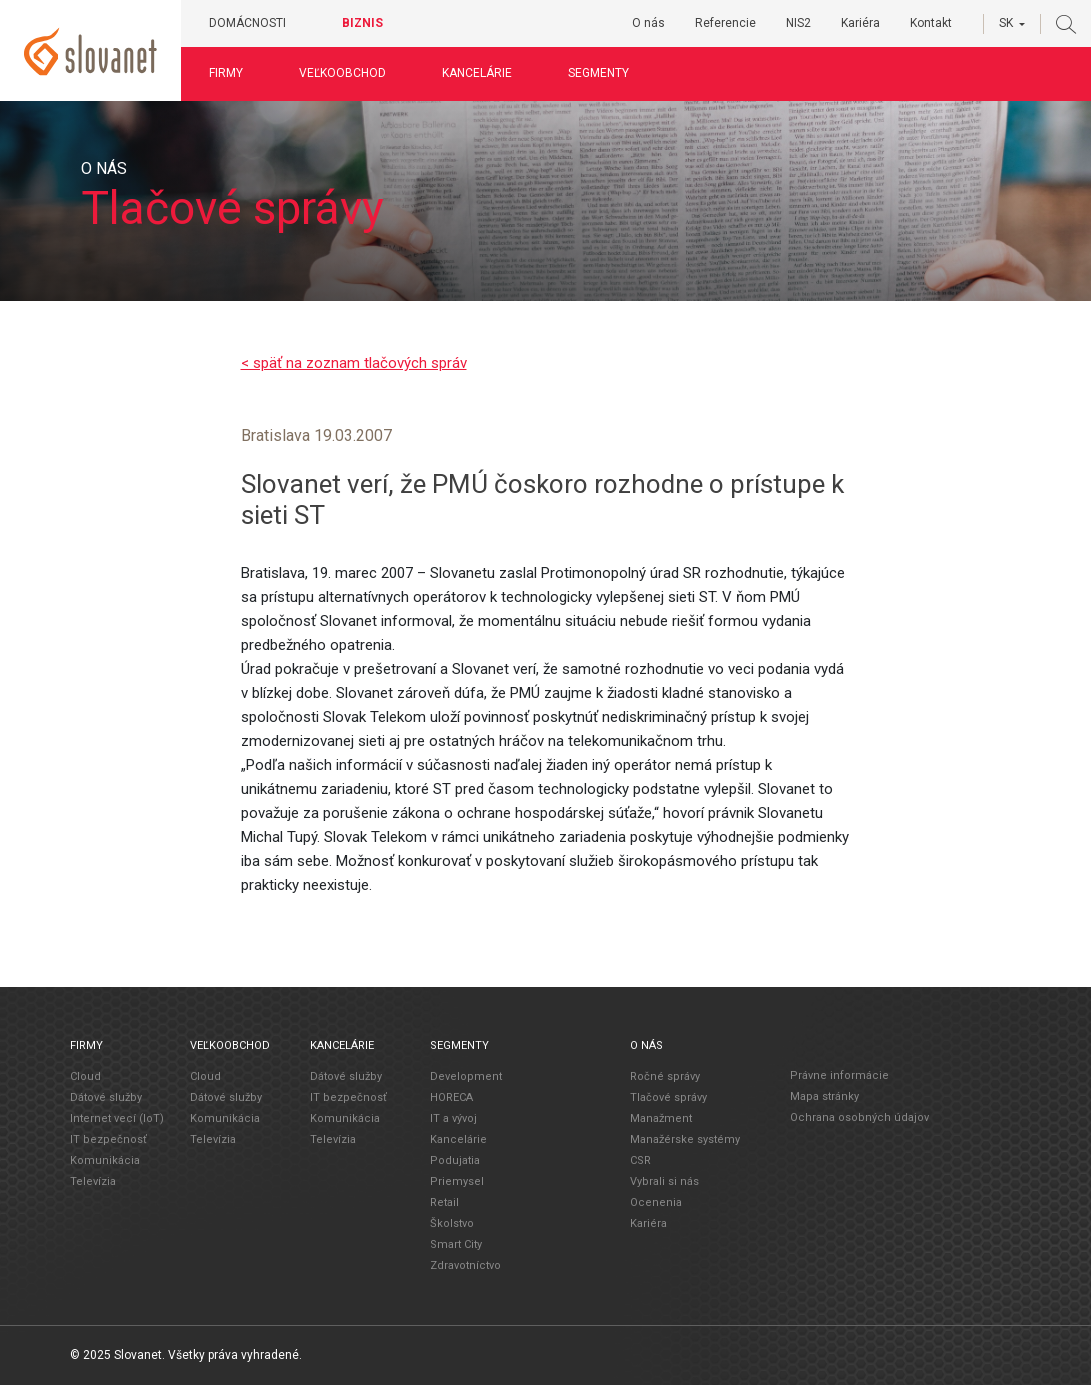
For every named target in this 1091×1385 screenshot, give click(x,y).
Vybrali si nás (664, 1181)
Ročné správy (665, 1076)
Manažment (661, 1118)
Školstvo (452, 1223)
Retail (444, 1202)
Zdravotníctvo (465, 1265)
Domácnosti (247, 23)
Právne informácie (839, 1075)
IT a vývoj (453, 1118)
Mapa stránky (824, 1096)
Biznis (362, 23)
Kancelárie (477, 73)
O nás (648, 23)
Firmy (226, 73)
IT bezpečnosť (108, 1139)
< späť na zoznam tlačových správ (354, 363)
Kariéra (860, 23)
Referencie (725, 23)
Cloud (85, 1076)
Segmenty (598, 73)
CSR (640, 1160)
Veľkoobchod (342, 73)
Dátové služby (106, 1097)
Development (466, 1076)
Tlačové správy (668, 1097)
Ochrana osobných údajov (859, 1117)
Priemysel (457, 1181)
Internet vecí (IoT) (117, 1118)
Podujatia (455, 1160)
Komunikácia (105, 1160)
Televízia (93, 1181)
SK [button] (1006, 23)
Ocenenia (656, 1202)
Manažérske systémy (685, 1139)
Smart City (456, 1244)
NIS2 (798, 23)
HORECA (451, 1097)
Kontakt (931, 23)
